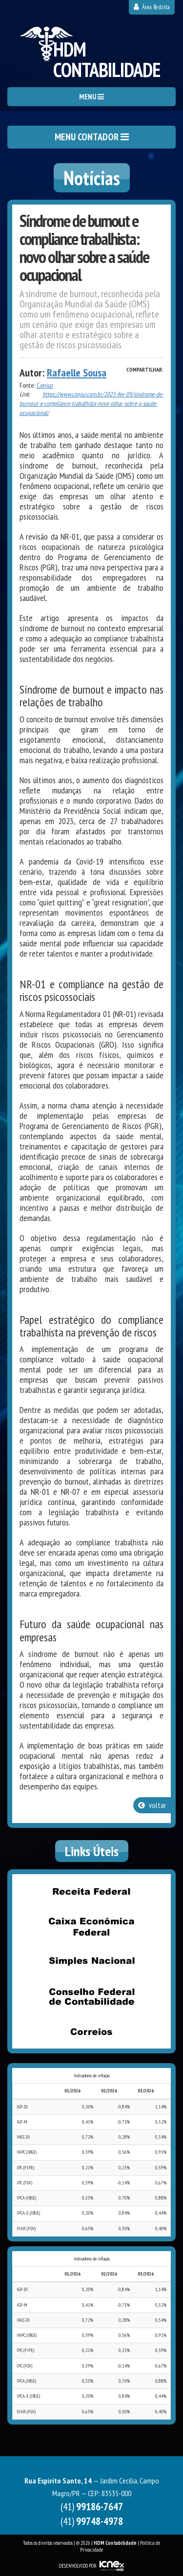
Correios (92, 2031)
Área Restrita (152, 7)
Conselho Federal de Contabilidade (92, 1996)
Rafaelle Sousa (76, 372)
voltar (152, 1805)
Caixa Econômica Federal (92, 1926)
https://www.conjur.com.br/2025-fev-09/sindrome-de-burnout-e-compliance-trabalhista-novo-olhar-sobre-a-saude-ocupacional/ (91, 403)
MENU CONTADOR (92, 137)
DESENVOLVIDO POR (78, 2565)
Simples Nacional (92, 1961)
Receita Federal (92, 1891)
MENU (91, 96)
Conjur (45, 385)
